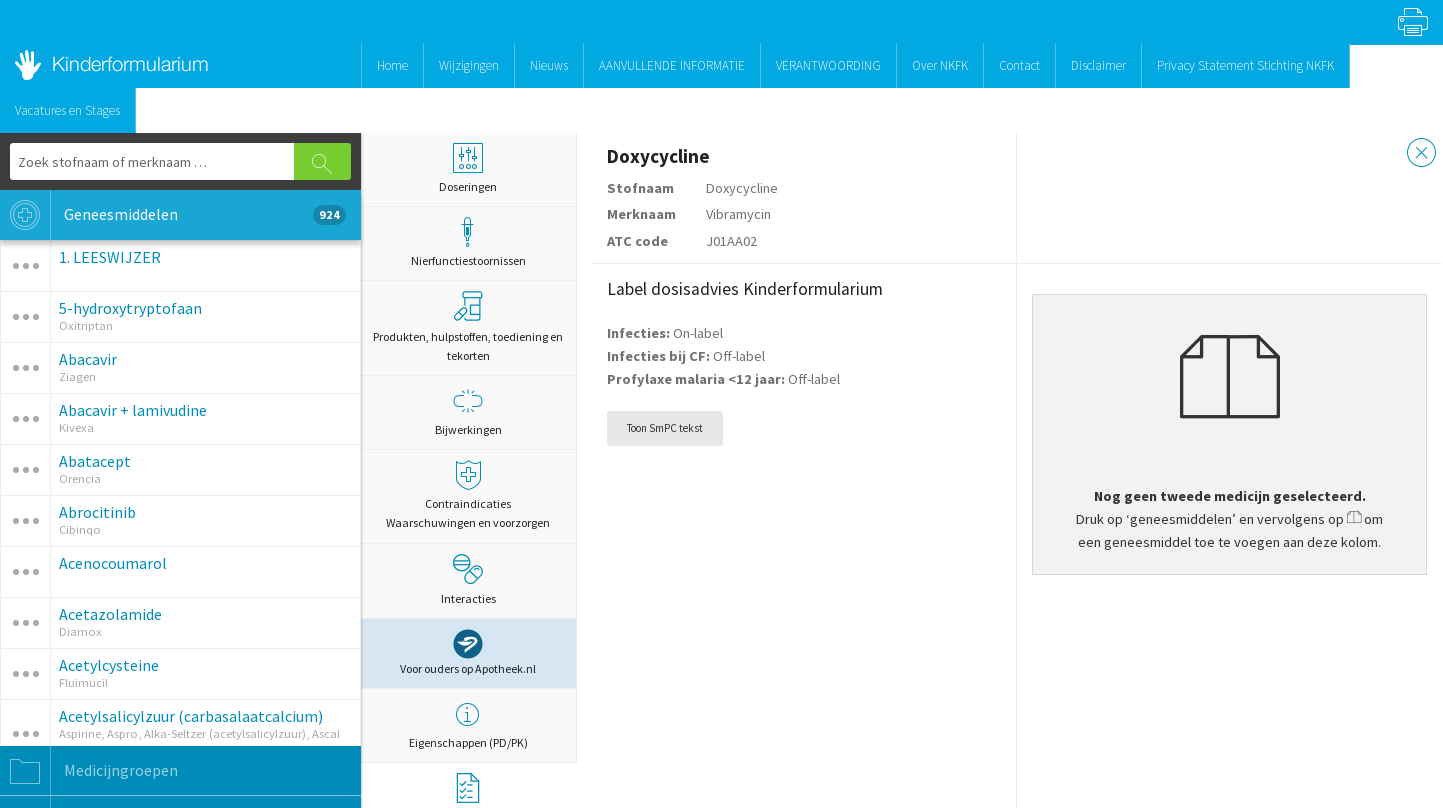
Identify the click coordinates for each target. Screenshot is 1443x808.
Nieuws (549, 65)
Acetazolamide (110, 614)
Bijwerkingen (468, 411)
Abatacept (95, 461)
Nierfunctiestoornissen (468, 242)
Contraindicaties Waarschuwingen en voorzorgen (468, 495)
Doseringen (468, 168)
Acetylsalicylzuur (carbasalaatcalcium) (191, 716)
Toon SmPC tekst (665, 428)
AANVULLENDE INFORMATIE (672, 65)
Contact (1019, 65)
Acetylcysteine (109, 665)
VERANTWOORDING (828, 65)
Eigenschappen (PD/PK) (468, 724)
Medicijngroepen (89, 771)
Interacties (468, 580)
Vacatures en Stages (67, 110)
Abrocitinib (97, 512)
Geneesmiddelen (173, 215)
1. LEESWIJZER (110, 257)
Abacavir (88, 359)
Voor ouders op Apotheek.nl (468, 652)
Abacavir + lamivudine (133, 410)
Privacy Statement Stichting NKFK (1245, 65)
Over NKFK (940, 65)
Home (392, 65)
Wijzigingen (469, 65)
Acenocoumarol (113, 563)
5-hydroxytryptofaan (130, 308)
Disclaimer (1098, 65)
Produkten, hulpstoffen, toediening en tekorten (468, 326)
